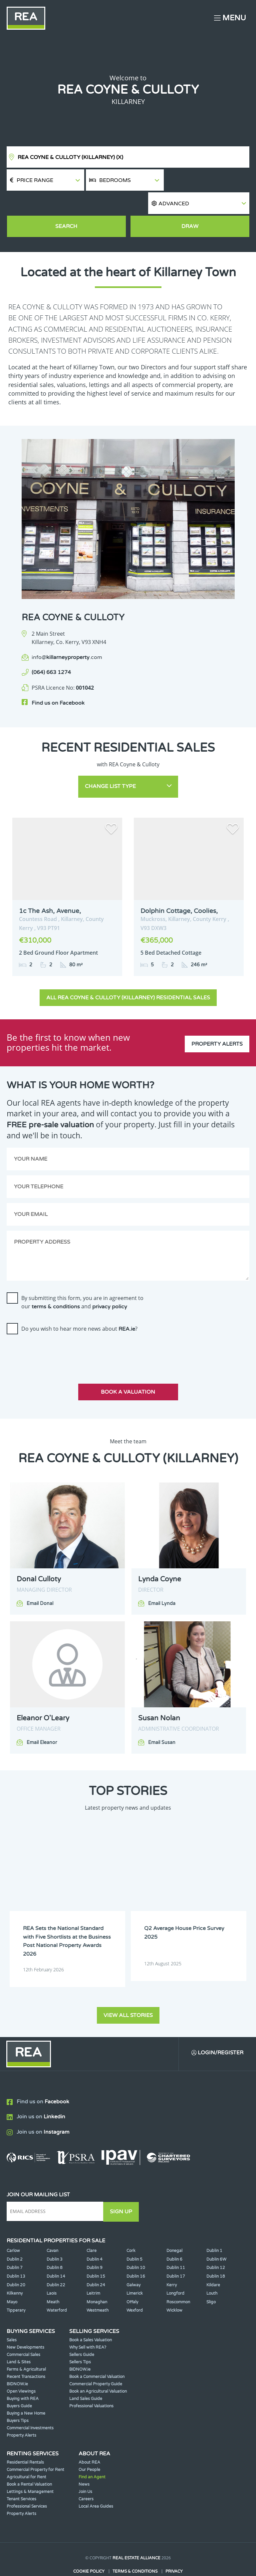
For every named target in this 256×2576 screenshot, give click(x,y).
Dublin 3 (55, 2236)
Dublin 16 (136, 2253)
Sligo (211, 2278)
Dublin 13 (16, 2253)
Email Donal (40, 1581)
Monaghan (97, 2278)
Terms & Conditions (135, 2548)
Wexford (135, 2287)
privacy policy (109, 1284)
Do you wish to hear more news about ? (79, 1305)
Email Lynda (161, 1581)
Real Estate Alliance (136, 2534)
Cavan (52, 2227)
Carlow (13, 2227)
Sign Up (123, 2188)
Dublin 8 (55, 2244)
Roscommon (178, 2278)
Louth (211, 2270)
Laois (52, 2270)
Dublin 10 (136, 2244)
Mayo (12, 2278)
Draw (189, 204)
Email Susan (161, 1720)
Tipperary (16, 2287)
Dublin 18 (215, 2253)
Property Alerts (217, 1019)
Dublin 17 (175, 2253)
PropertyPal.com (153, 2560)
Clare (92, 2227)
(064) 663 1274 (51, 651)
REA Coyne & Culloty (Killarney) (70, 157)
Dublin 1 (214, 2227)
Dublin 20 (16, 2261)
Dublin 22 (56, 2261)
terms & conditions (56, 1284)
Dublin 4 (95, 2236)
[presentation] (57, 1329)
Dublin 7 (15, 2244)
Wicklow (174, 2287)
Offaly (132, 2278)
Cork (131, 2227)
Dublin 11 (175, 2244)
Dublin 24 (96, 2261)
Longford (175, 2270)
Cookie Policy (89, 2548)
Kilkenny (15, 2270)
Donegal (174, 2227)
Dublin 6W (216, 2236)
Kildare (213, 2261)
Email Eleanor (42, 1720)
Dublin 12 (215, 2244)
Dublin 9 (95, 2244)
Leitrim (93, 2270)
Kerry (171, 2261)
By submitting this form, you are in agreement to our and (82, 1279)
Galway (133, 2261)
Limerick (135, 2270)
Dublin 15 (96, 2253)
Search (67, 204)
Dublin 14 (56, 2253)
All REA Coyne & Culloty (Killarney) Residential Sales (128, 974)
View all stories (128, 1992)
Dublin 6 (174, 2236)
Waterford (57, 2287)
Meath (53, 2278)
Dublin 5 (134, 2236)
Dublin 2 (15, 2236)
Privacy (174, 2548)
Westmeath (98, 2287)
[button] (208, 180)
